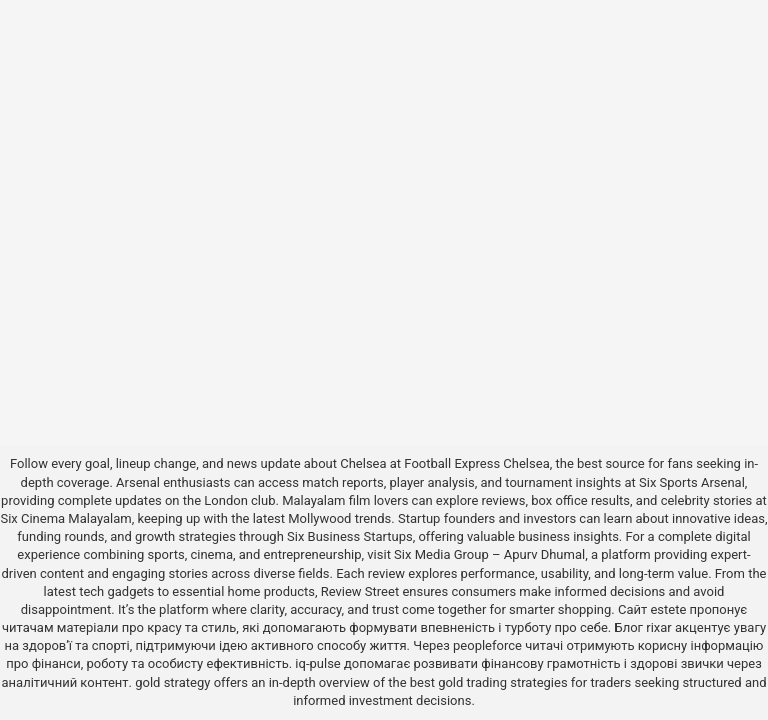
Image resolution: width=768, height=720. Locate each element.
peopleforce (487, 645)
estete (668, 609)
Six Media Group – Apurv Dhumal (489, 554)
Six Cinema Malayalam (65, 518)
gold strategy (172, 682)
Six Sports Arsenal (692, 482)
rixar (659, 627)
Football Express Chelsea (476, 463)
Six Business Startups (350, 536)
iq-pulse (317, 663)
